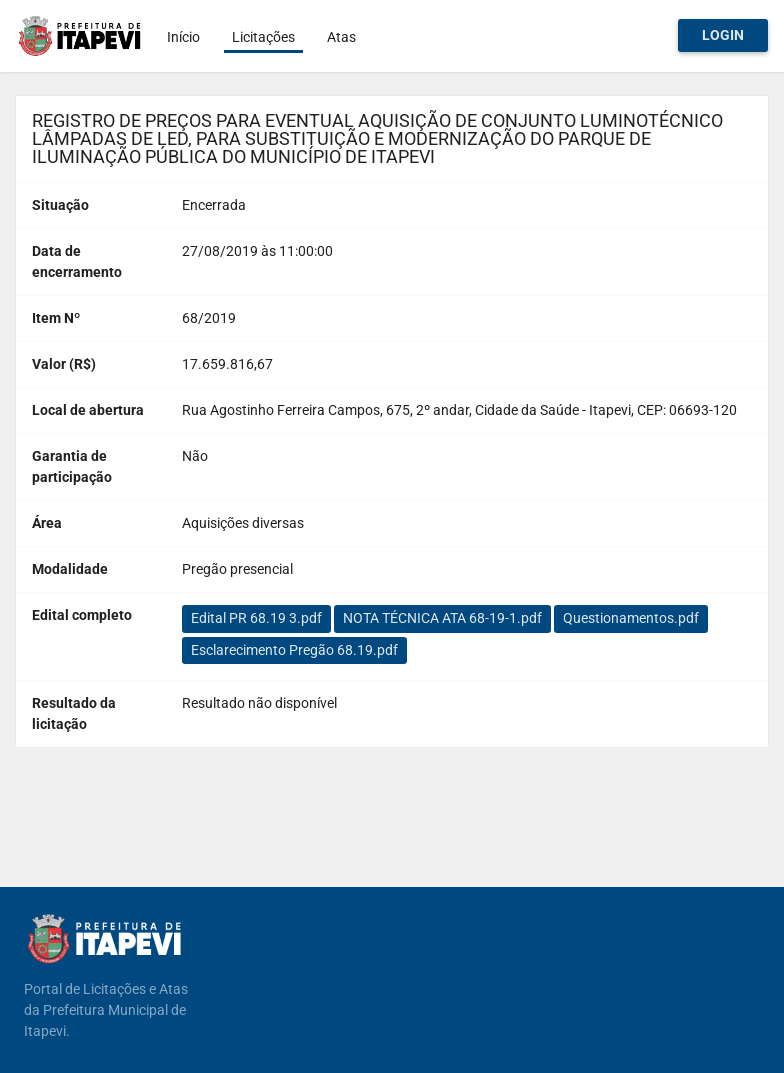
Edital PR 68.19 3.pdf (256, 618)
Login (723, 35)
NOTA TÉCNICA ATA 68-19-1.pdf (442, 618)
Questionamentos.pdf (631, 618)
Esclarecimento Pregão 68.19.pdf (294, 650)
